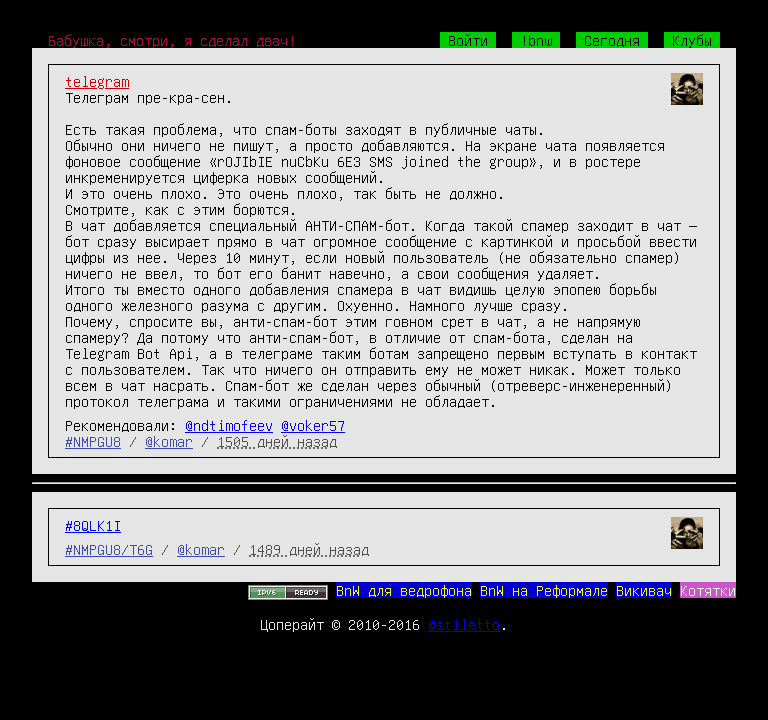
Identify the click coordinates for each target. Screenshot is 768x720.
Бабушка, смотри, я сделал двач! (172, 40)
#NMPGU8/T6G (109, 549)
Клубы (692, 40)
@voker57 (313, 425)
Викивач (644, 590)
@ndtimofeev (229, 425)
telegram (97, 81)
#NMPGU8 (93, 441)
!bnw (536, 40)
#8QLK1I (93, 525)
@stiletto (464, 624)
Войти (468, 40)
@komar (169, 441)
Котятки (708, 590)
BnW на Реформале (544, 590)
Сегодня (612, 40)
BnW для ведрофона (404, 590)
